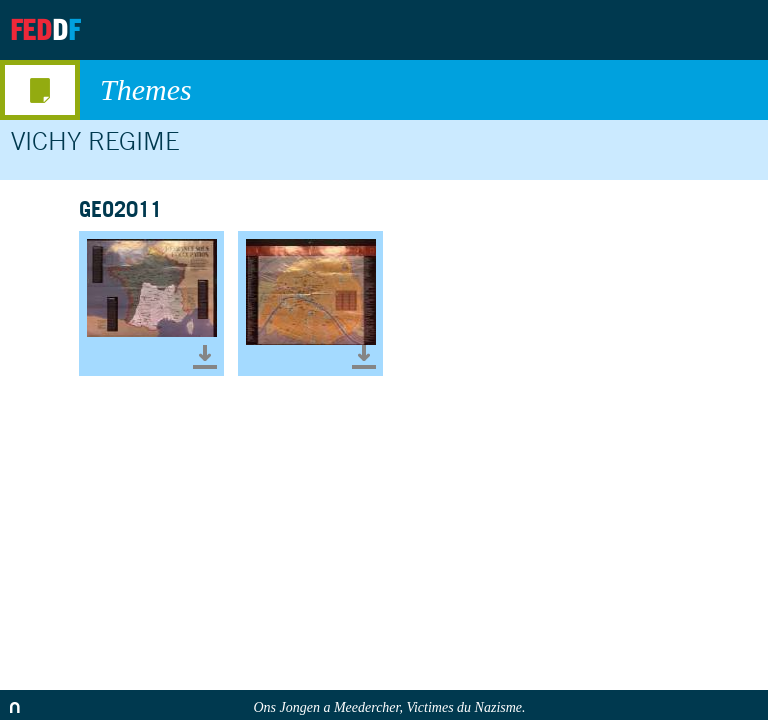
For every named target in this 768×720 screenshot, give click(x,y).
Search (736, 30)
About (579, 30)
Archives (629, 30)
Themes (424, 90)
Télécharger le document (205, 357)
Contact (679, 30)
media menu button (40, 90)
